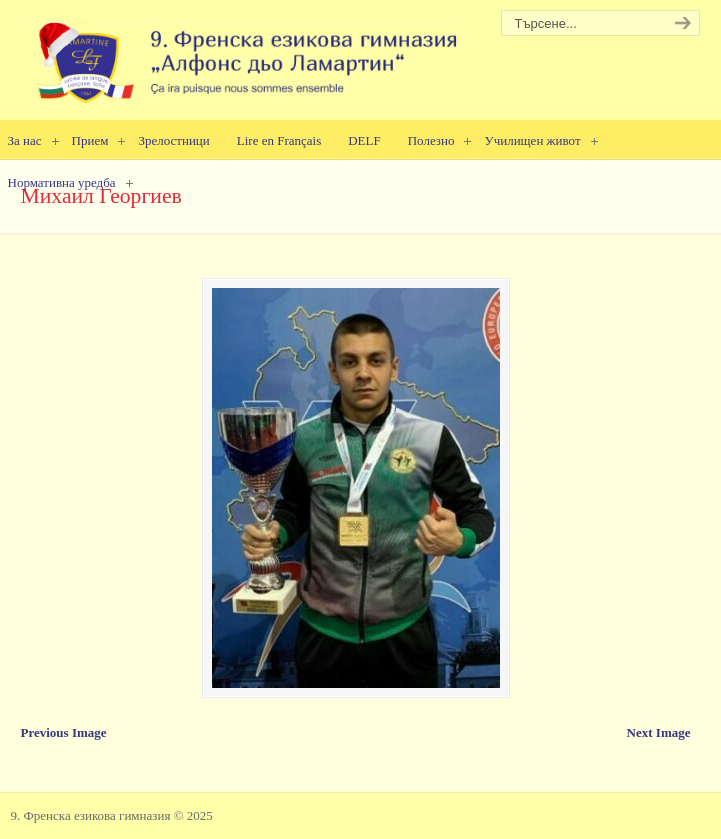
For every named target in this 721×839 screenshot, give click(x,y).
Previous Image (64, 732)
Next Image (659, 732)
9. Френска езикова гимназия (241, 55)
